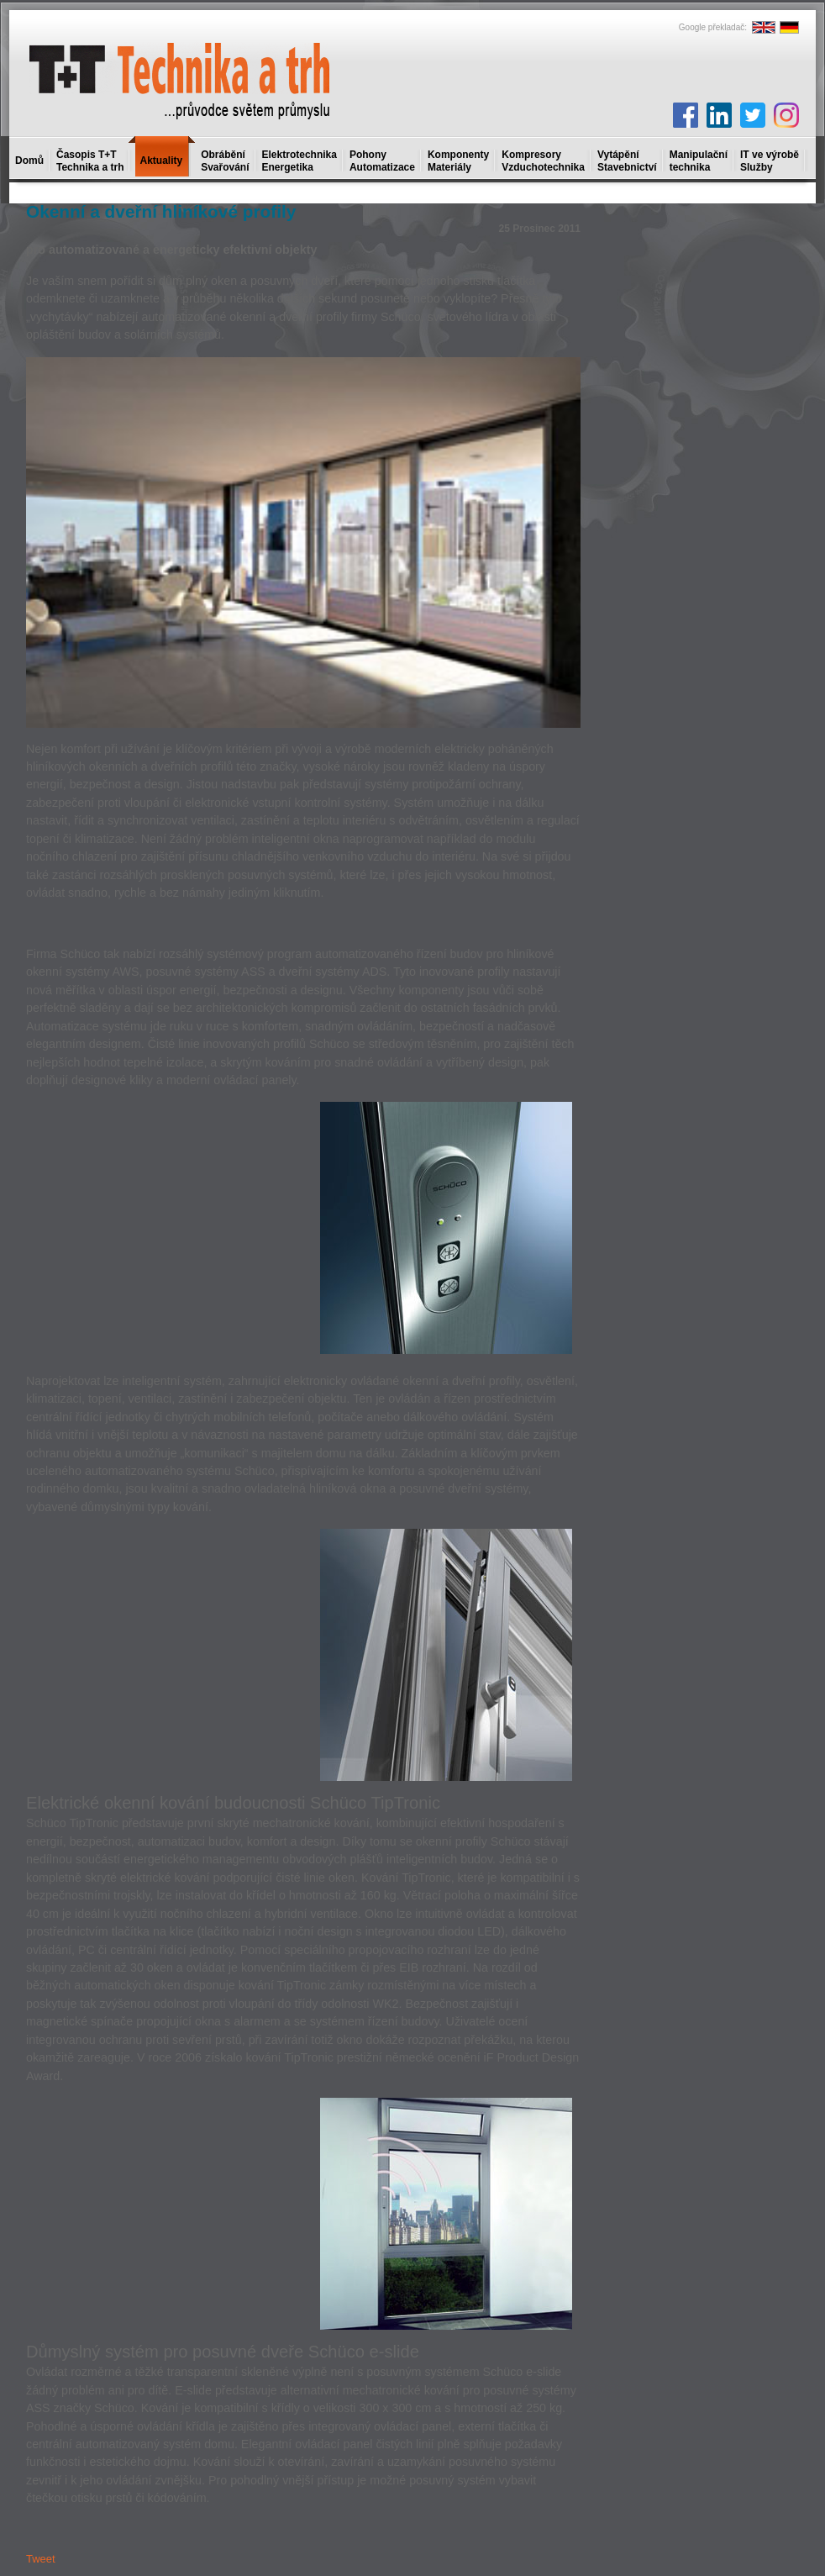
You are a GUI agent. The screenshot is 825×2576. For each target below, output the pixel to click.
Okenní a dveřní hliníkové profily (161, 211)
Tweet (40, 2558)
